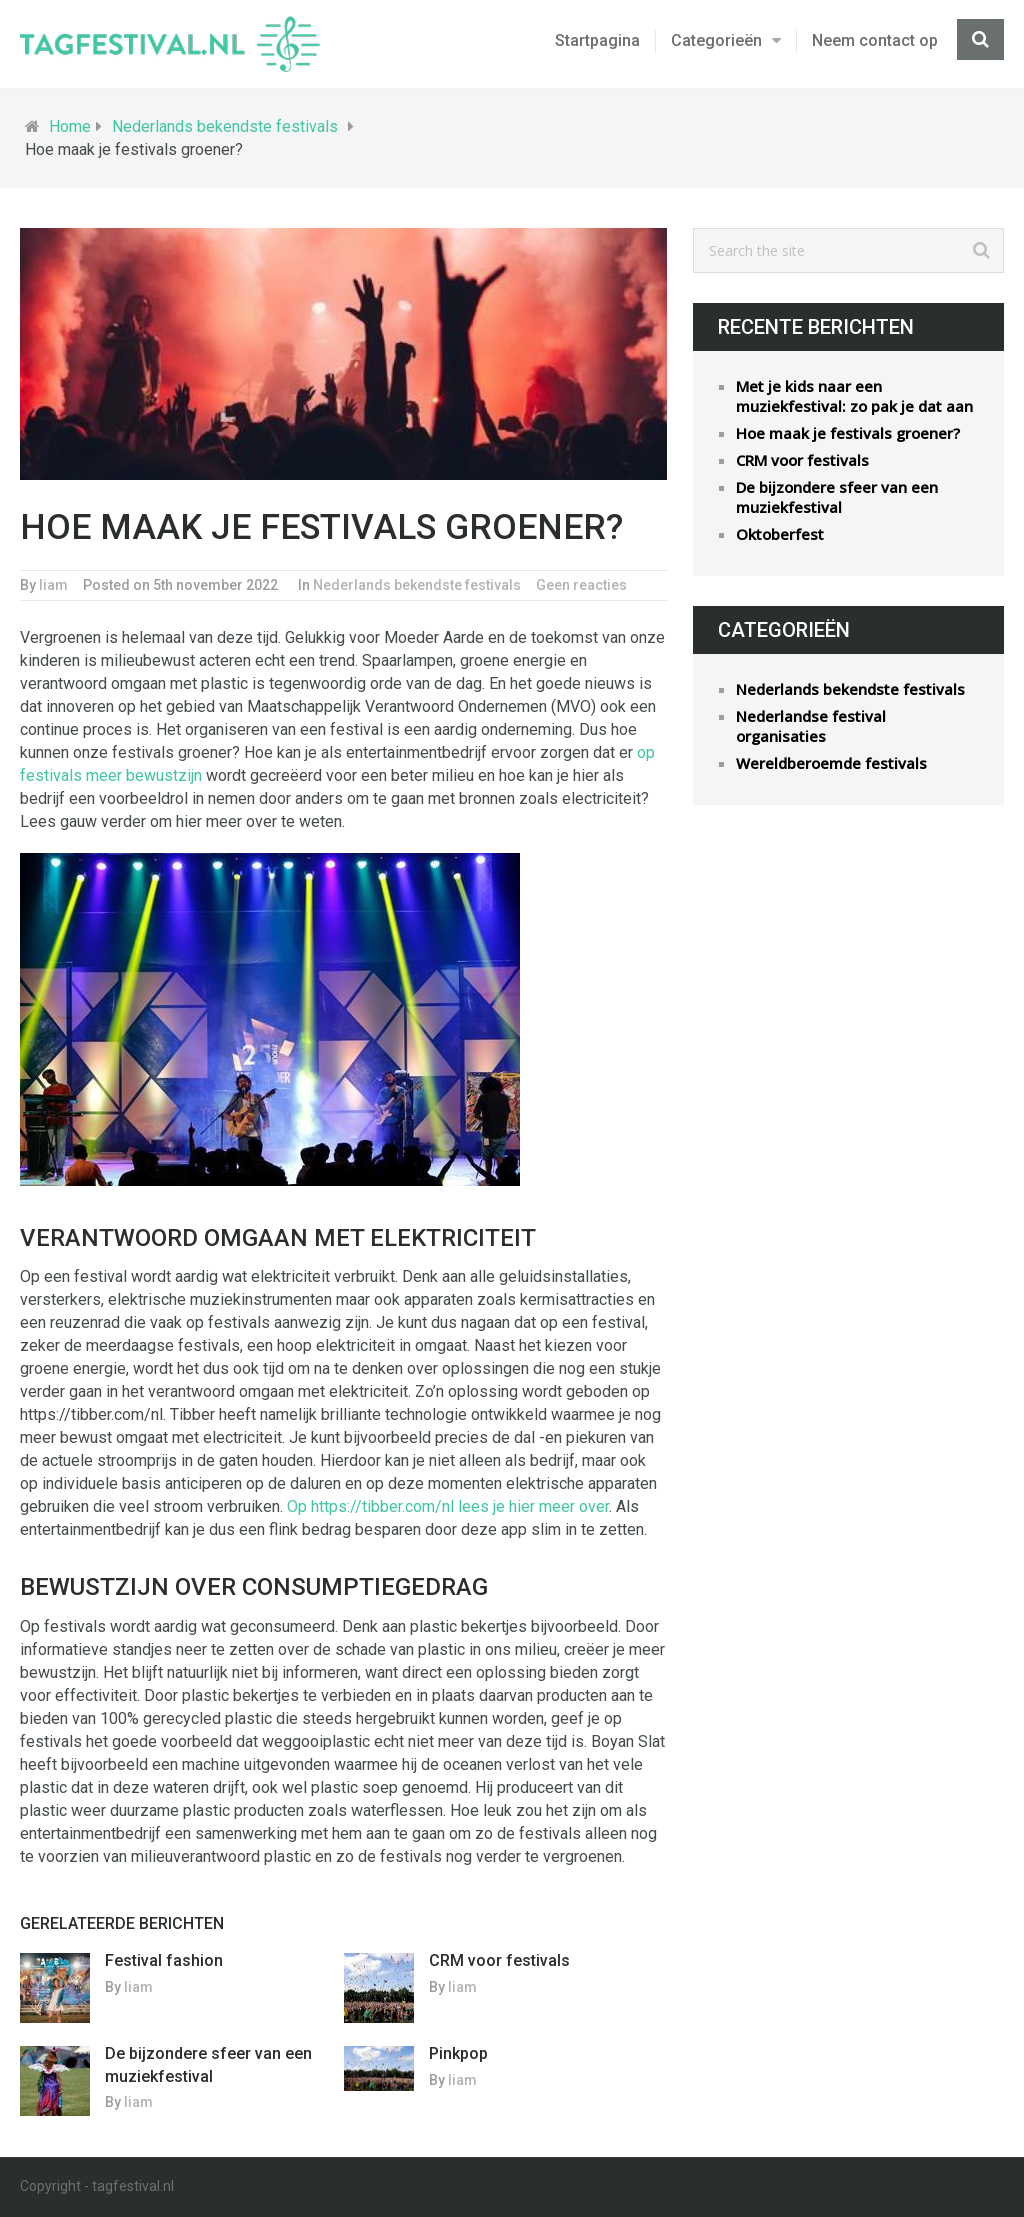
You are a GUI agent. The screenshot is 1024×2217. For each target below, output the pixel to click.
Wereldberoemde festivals (831, 763)
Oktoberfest (780, 534)
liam (53, 585)
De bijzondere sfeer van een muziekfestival (837, 497)
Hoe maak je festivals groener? (848, 433)
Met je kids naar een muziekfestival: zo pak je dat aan (854, 396)
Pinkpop (458, 2053)
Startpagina (597, 40)
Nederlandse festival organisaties (811, 726)
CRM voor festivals (499, 1960)
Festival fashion (164, 1960)
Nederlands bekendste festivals (225, 126)
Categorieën (716, 40)
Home (70, 126)
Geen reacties (581, 585)
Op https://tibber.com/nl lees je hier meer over (448, 1506)
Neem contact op (875, 40)
